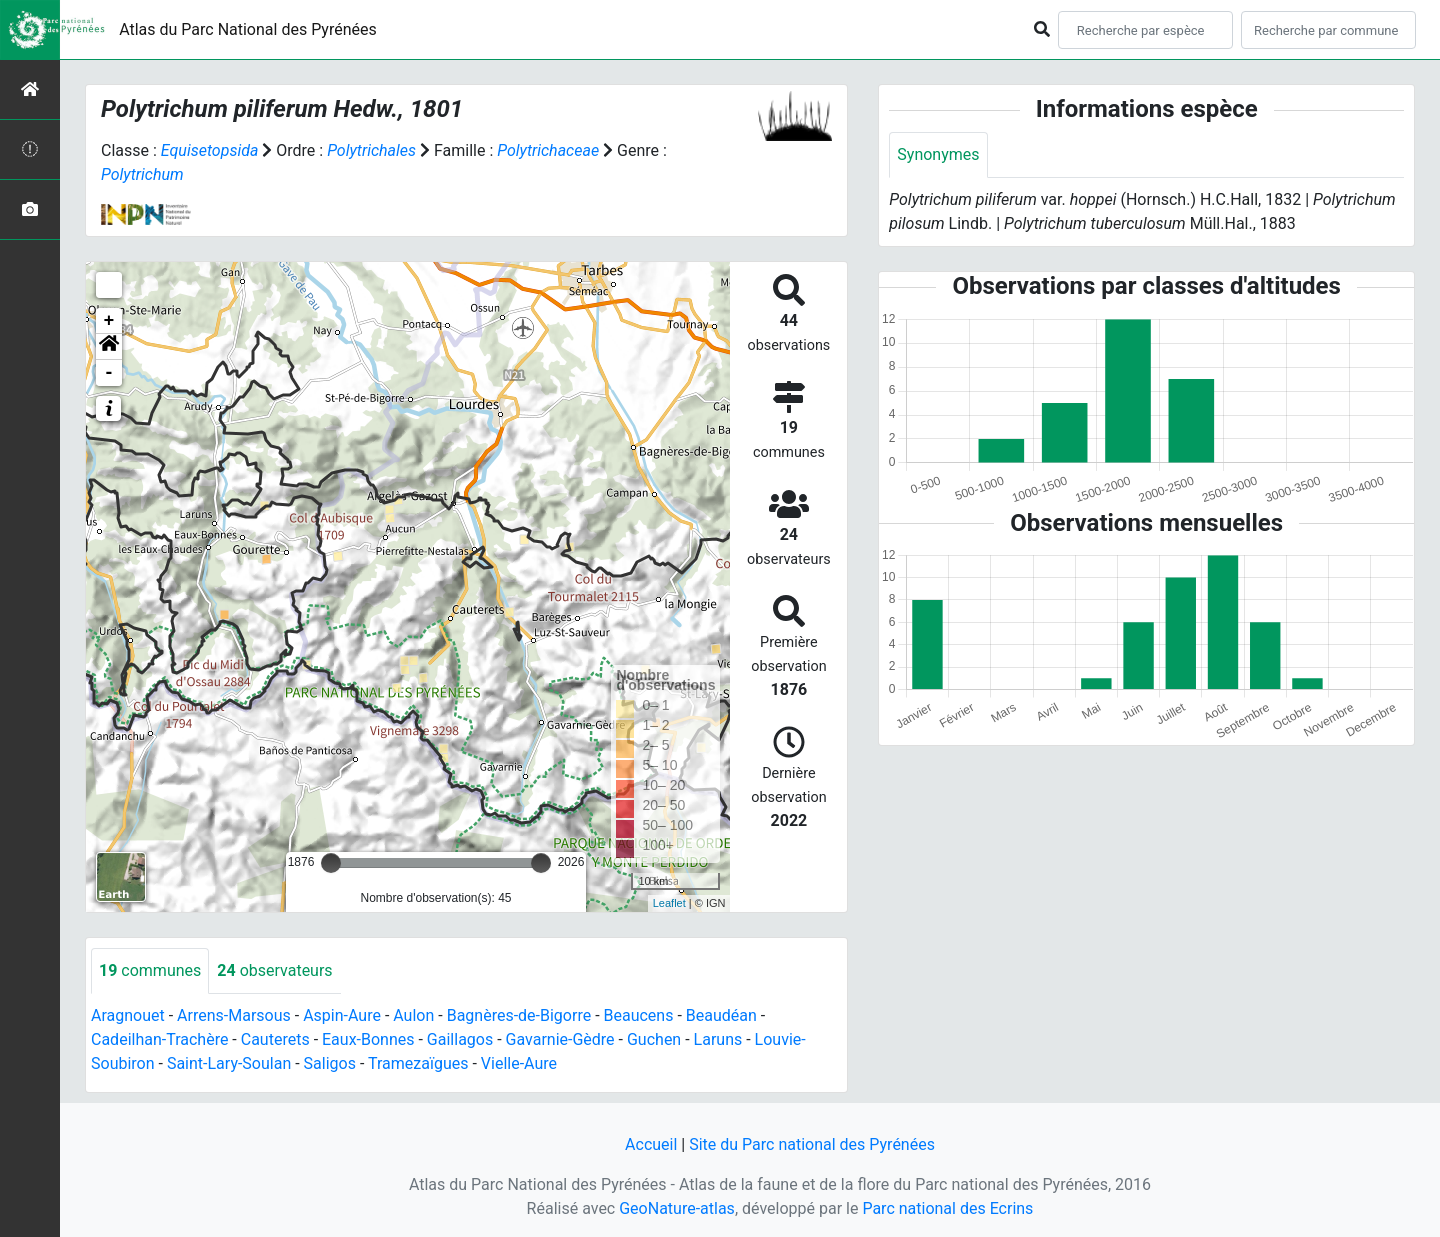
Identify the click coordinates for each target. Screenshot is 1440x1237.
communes (150, 970)
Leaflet (669, 903)
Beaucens (639, 1015)
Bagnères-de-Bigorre (519, 1015)
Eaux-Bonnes (368, 1039)
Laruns (718, 1039)
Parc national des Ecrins (947, 1208)
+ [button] (109, 321)
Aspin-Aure (342, 1015)
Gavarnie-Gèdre (560, 1039)
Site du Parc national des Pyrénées (812, 1144)
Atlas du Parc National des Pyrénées (248, 29)
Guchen (654, 1039)
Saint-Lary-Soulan (229, 1063)
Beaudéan (721, 1015)
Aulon (413, 1015)
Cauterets (275, 1039)
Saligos (330, 1063)
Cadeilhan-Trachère (159, 1039)
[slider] (331, 863)
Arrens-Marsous (234, 1015)
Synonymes (938, 154)
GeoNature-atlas (677, 1208)
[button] (109, 347)
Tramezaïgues (418, 1063)
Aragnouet (128, 1015)
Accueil (651, 1144)
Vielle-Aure (519, 1063)
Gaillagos (460, 1039)
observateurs (274, 970)
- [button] (109, 373)
